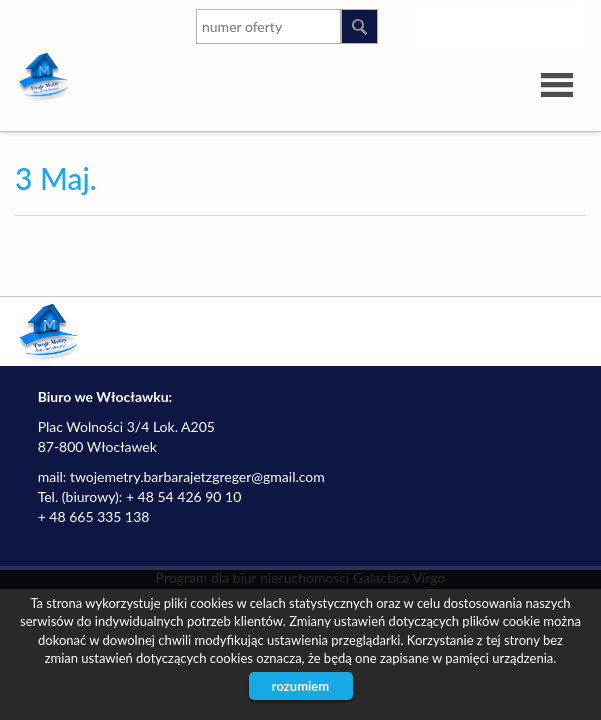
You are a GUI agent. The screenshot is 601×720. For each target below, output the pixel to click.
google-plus (526, 27)
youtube (486, 23)
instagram (446, 23)
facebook (566, 23)
